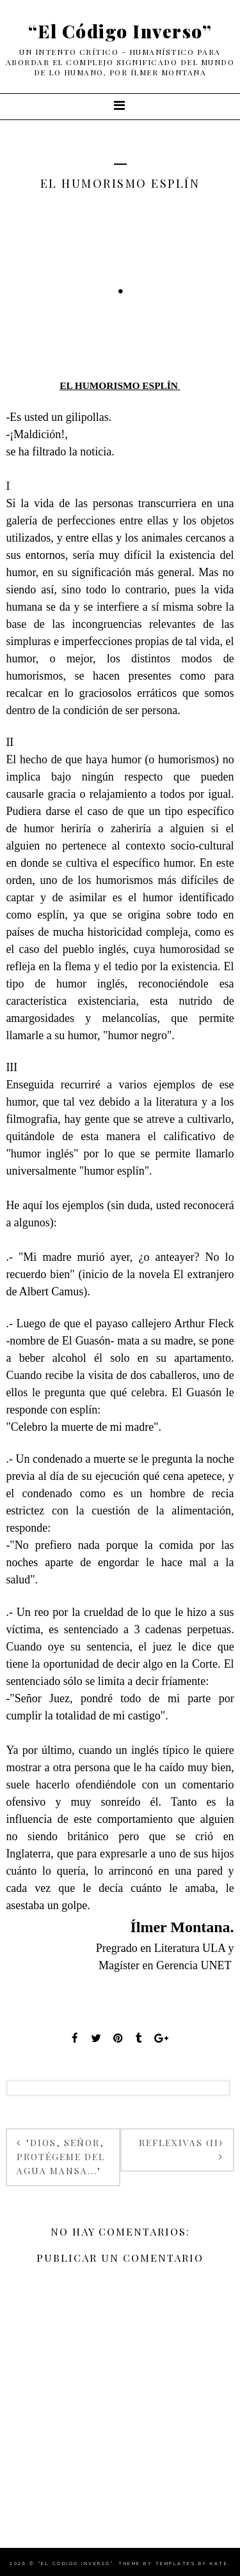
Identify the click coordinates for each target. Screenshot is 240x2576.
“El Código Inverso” (120, 31)
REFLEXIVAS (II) (181, 2143)
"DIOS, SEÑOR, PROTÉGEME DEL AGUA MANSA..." (61, 2157)
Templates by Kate (192, 2563)
